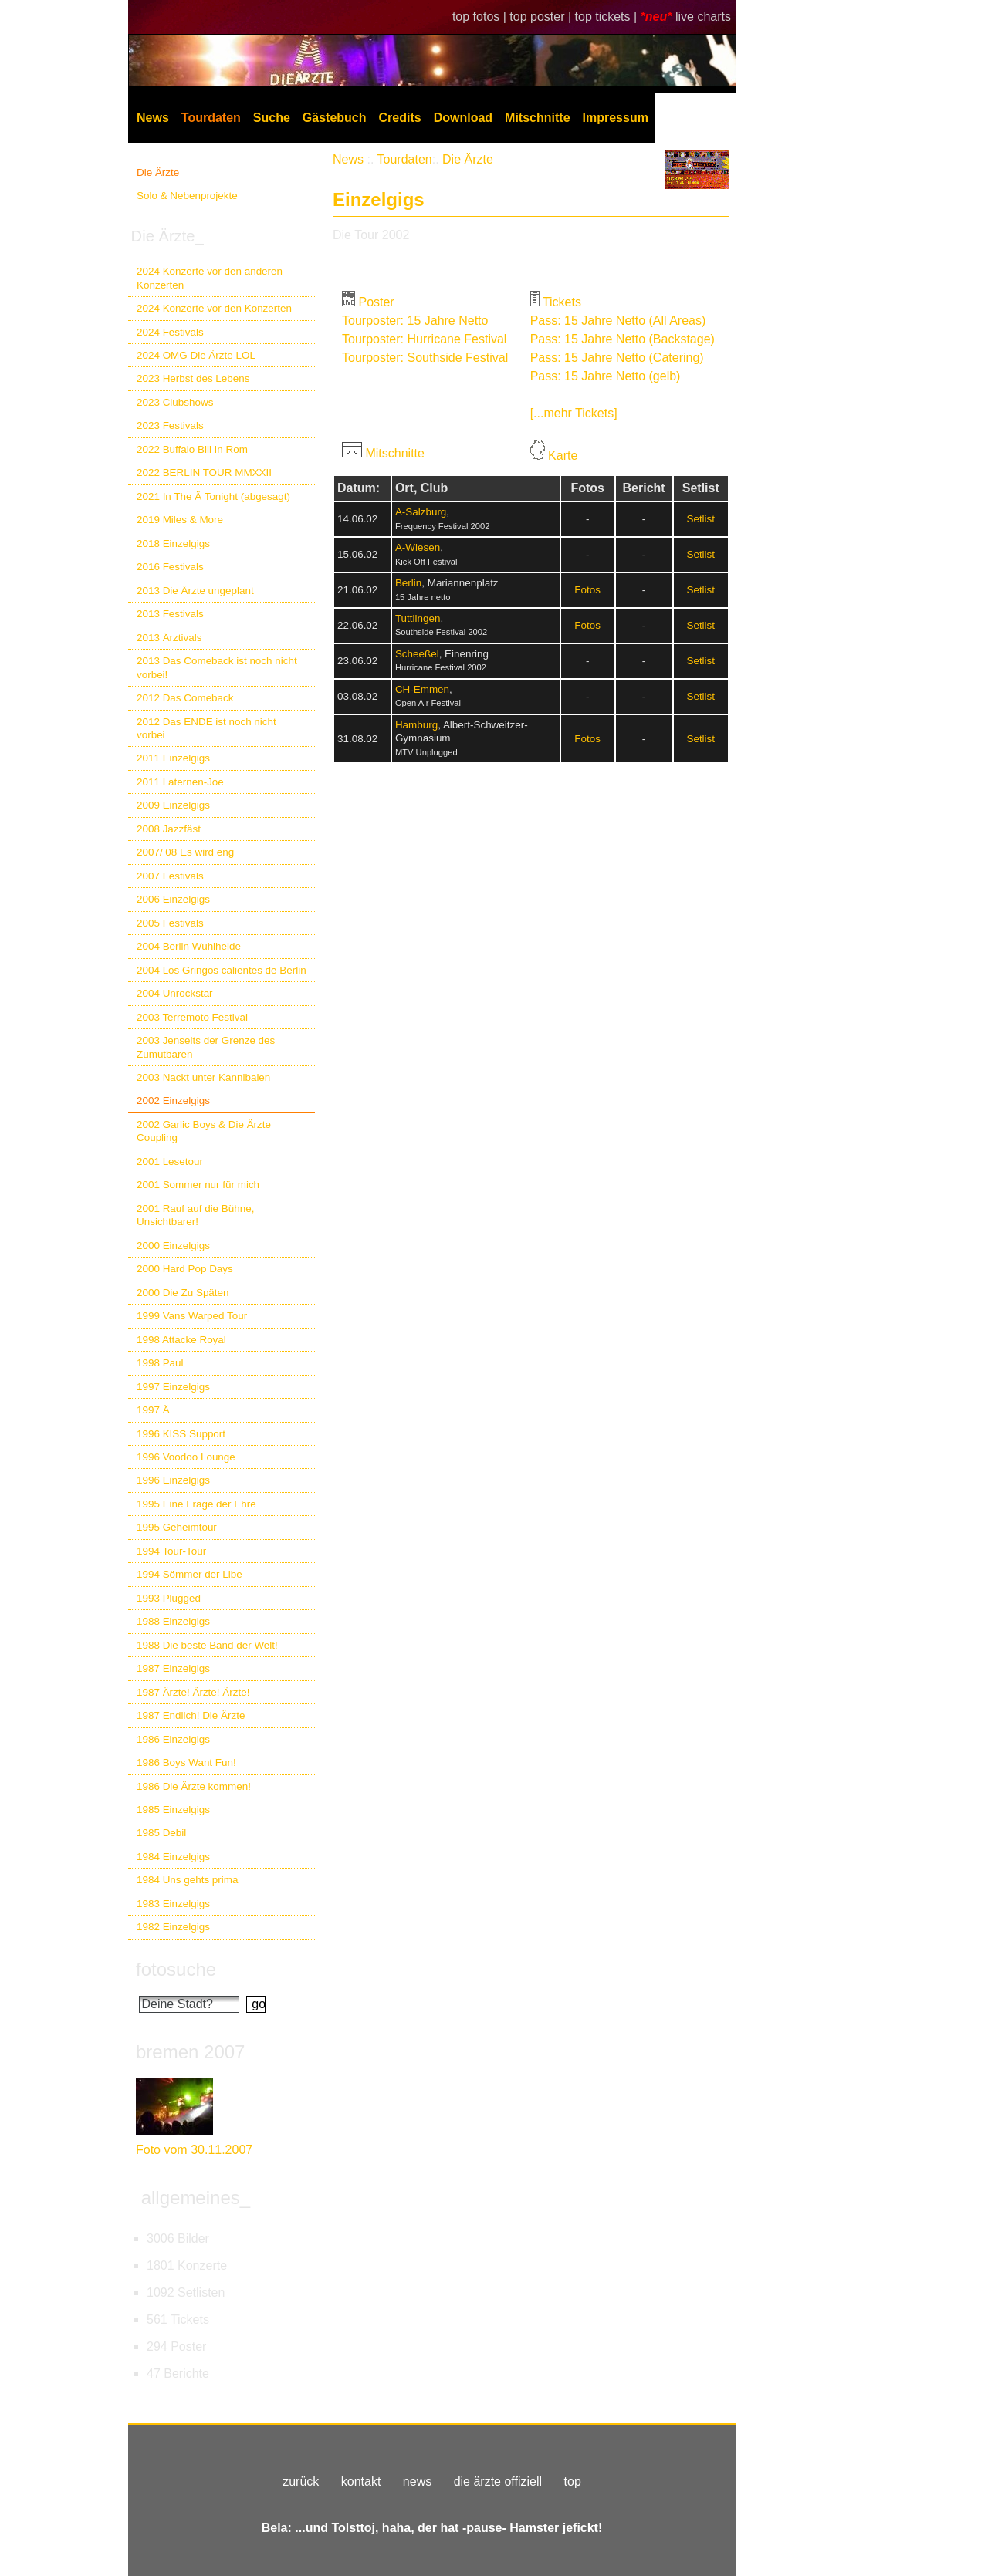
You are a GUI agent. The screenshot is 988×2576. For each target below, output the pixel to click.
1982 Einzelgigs (173, 1927)
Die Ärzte (158, 172)
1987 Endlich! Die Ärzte (191, 1715)
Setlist (700, 519)
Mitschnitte (537, 117)
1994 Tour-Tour (171, 1551)
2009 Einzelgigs (173, 805)
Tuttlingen (418, 618)
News (153, 117)
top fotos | (480, 16)
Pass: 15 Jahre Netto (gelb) (605, 376)
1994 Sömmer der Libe (189, 1574)
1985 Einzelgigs (173, 1809)
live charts (703, 16)
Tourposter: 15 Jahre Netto (415, 320)
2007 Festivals (170, 876)
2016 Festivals (170, 566)
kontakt (361, 2481)
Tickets (562, 302)
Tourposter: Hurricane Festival (424, 339)
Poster (376, 302)
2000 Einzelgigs (173, 1245)
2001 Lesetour (170, 1161)
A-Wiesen (417, 547)
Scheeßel (417, 654)
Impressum (615, 117)
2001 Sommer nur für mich (198, 1184)
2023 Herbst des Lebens (193, 378)
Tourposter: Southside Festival (425, 357)
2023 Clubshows (175, 402)
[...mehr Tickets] (574, 413)
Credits (400, 117)
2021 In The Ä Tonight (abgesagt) (213, 496)
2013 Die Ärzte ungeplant (195, 590)
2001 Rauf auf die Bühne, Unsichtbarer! (195, 1215)
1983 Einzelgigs (173, 1903)
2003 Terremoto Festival (192, 1017)
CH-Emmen (422, 689)
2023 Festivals (170, 425)
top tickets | (608, 16)
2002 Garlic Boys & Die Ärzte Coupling (204, 1131)
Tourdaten (211, 117)
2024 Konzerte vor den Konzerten (214, 308)
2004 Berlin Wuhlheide (189, 946)
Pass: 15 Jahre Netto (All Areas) (618, 320)
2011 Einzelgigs (173, 758)
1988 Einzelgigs (173, 1621)
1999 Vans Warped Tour (192, 1316)
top (572, 2481)
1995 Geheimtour (177, 1527)
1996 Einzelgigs (173, 1480)
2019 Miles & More (180, 519)
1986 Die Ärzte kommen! (194, 1786)
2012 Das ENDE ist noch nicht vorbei (206, 728)
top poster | (541, 16)
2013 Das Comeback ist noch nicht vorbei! (217, 667)
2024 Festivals (170, 332)
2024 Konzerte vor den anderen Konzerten (210, 277)
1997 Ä (153, 1410)
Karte (562, 455)
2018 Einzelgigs (173, 543)
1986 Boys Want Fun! (186, 1762)
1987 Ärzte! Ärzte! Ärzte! (193, 1692)
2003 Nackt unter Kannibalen (203, 1077)
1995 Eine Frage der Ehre (196, 1504)
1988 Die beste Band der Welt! (207, 1645)
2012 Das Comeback (185, 698)
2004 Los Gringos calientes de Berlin (221, 970)
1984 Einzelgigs (173, 1856)
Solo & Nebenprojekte (187, 195)
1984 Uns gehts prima (187, 1880)
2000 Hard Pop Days (185, 1268)
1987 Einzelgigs (173, 1668)
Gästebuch (335, 117)
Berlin (408, 583)
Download (463, 117)
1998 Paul (160, 1363)
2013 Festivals (170, 614)
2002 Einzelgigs (173, 1100)
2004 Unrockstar (175, 993)
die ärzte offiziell (498, 2481)
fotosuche (176, 1969)
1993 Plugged (169, 1598)
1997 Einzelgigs (173, 1387)
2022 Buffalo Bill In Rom (192, 449)
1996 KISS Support (181, 1434)
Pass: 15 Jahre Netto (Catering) (617, 357)
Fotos (587, 590)
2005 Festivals (170, 923)
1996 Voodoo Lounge (186, 1457)
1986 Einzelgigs (173, 1739)
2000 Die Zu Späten (183, 1292)
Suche (271, 117)
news (417, 2481)
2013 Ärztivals (169, 637)
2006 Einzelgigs (173, 899)
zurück (301, 2481)
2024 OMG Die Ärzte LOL (196, 355)
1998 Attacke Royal (181, 1339)
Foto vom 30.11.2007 (194, 2149)
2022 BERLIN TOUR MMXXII (204, 472)
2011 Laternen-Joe (180, 782)
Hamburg (416, 725)
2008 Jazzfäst (169, 829)
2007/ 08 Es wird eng (185, 852)
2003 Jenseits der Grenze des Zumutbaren (206, 1047)
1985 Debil (161, 1832)
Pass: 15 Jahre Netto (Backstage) (622, 339)
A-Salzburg (420, 512)
